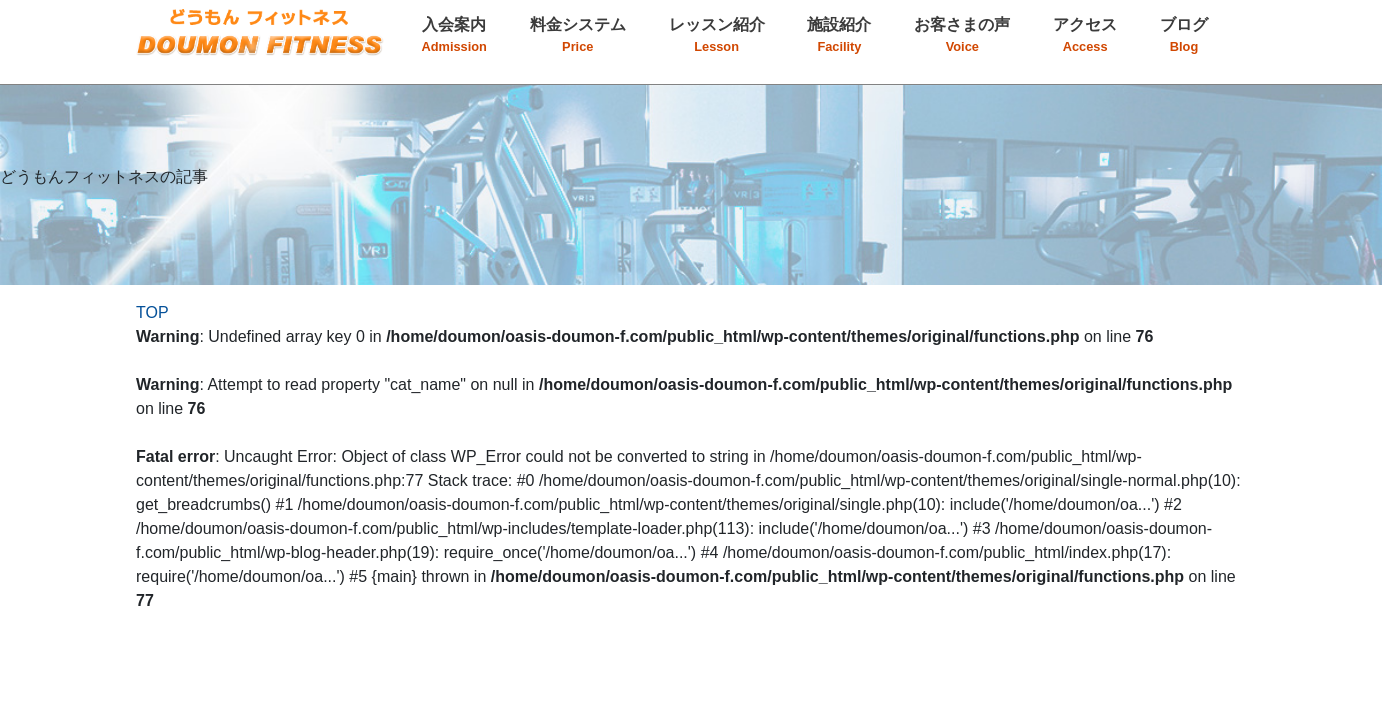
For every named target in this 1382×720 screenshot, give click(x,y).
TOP (152, 312)
